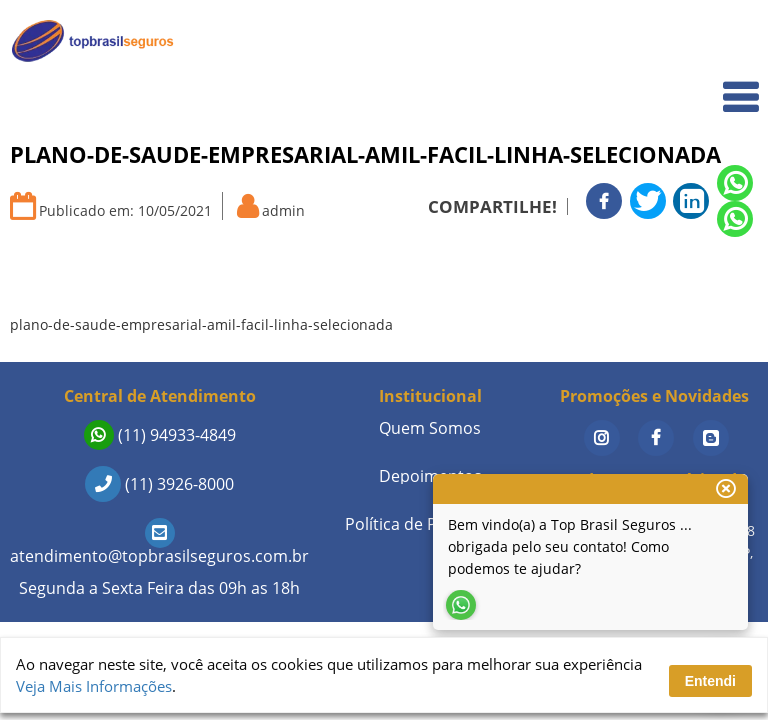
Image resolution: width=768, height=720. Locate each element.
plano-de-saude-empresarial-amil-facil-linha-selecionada (201, 324)
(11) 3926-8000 (159, 484)
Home (724, 41)
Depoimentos (430, 476)
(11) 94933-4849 (160, 435)
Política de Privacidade (430, 524)
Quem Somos (699, 85)
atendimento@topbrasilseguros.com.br (159, 544)
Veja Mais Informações (94, 686)
